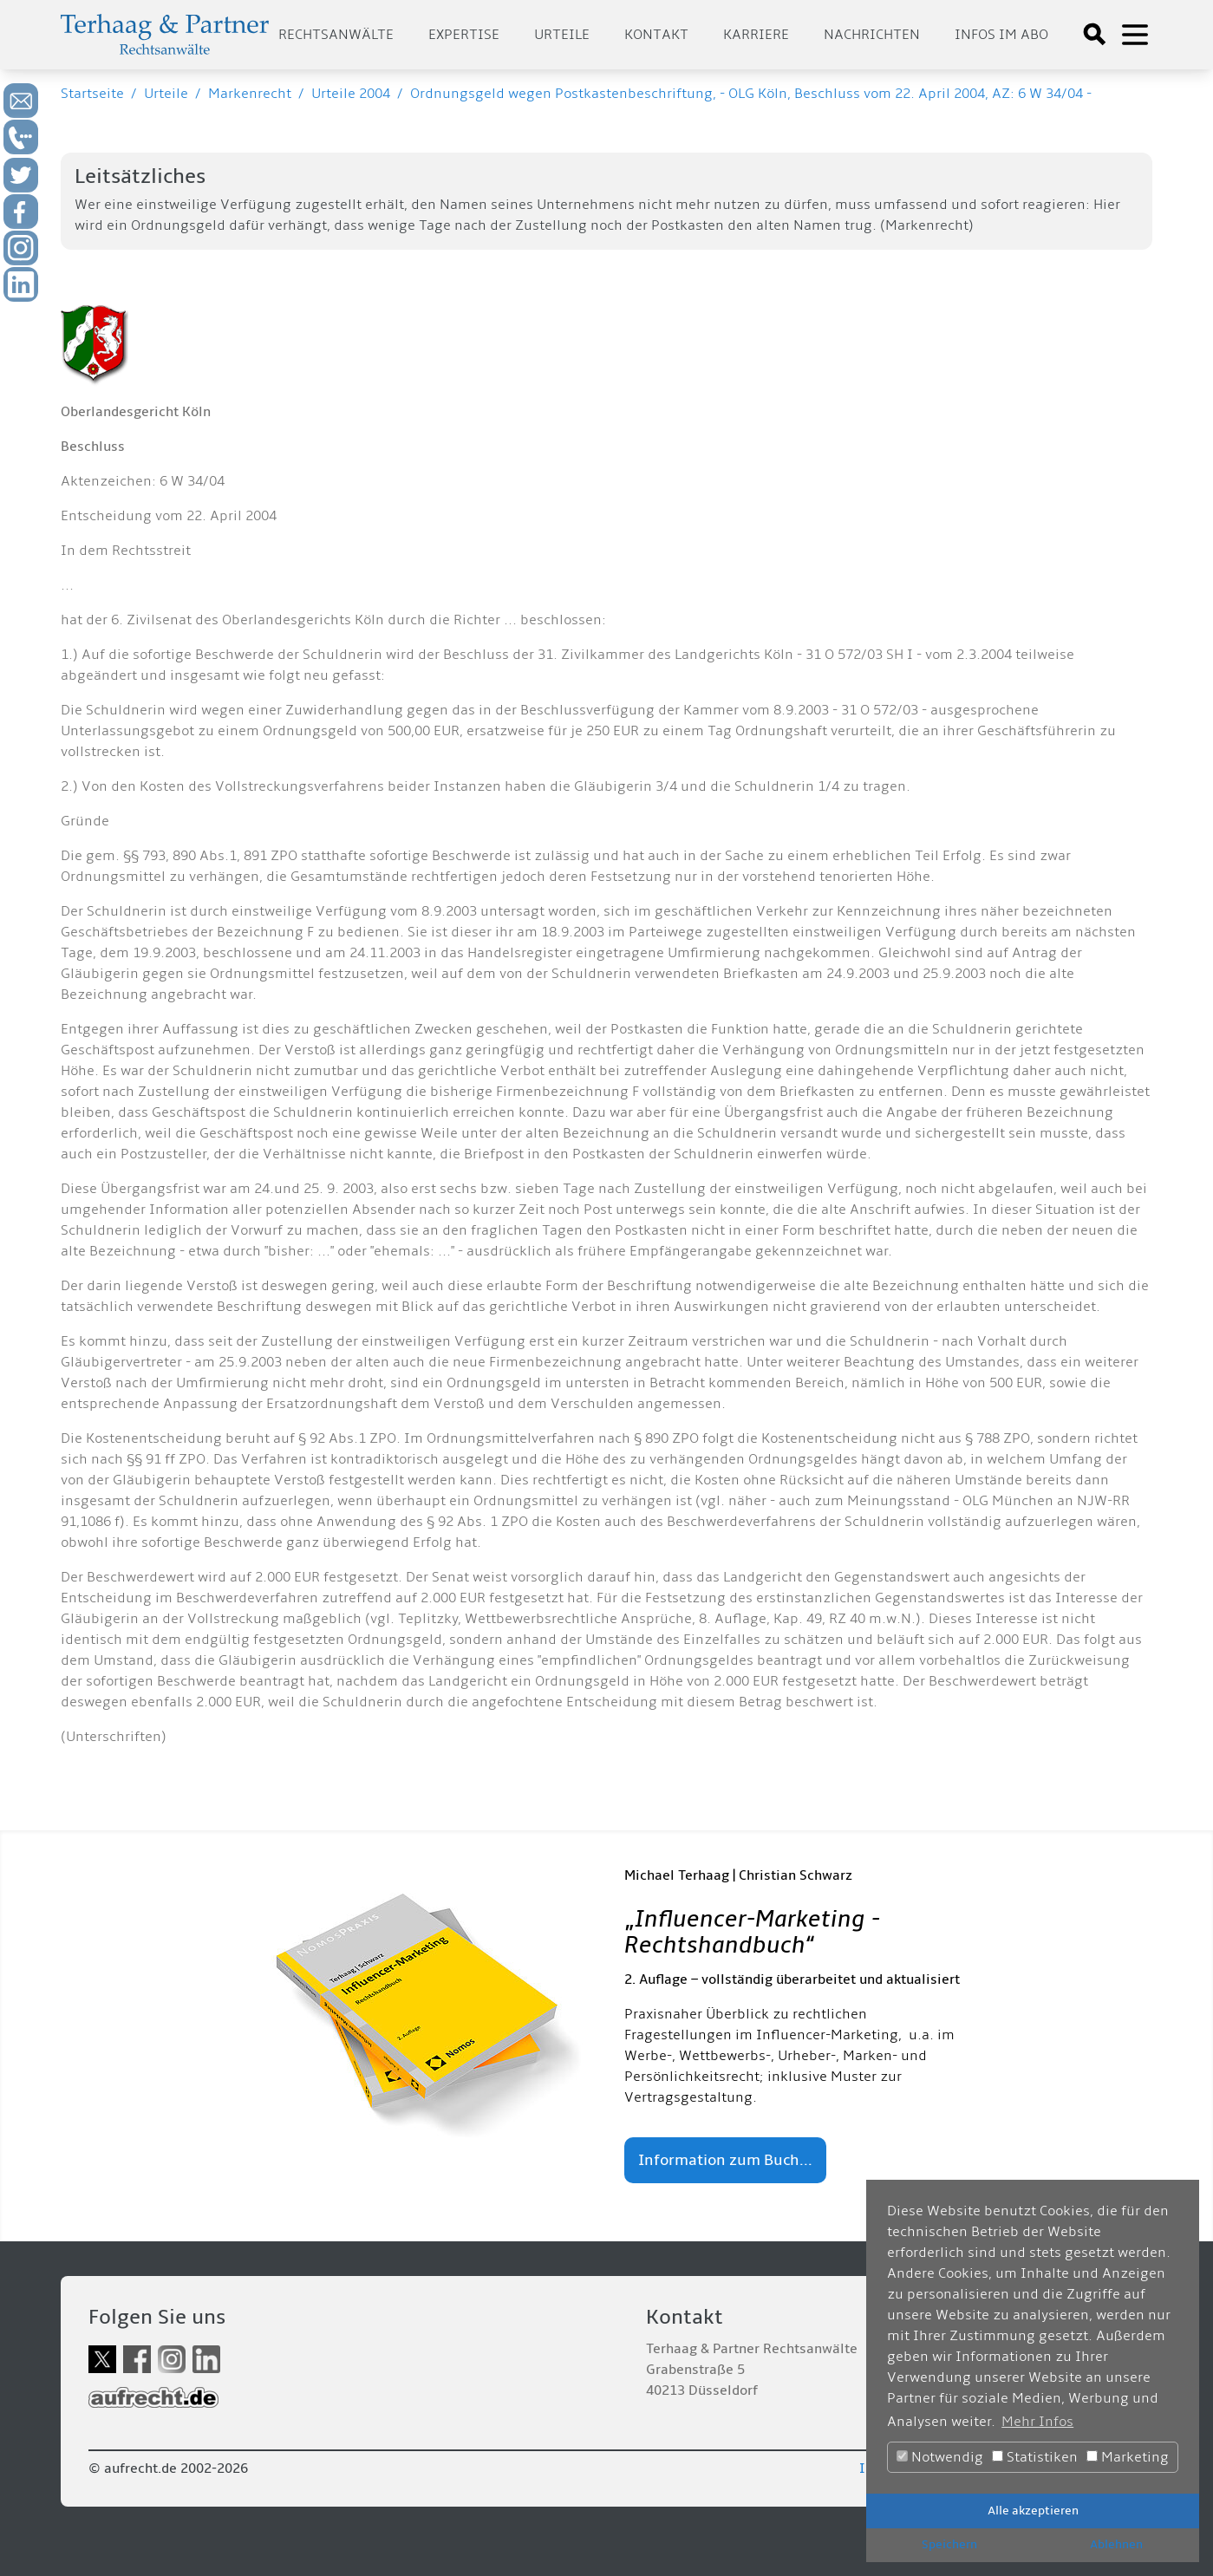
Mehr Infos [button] (1037, 2421)
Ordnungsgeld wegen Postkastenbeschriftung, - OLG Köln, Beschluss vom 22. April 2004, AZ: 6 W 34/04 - (751, 93)
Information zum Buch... (725, 2160)
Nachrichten (872, 34)
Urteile (562, 34)
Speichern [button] (949, 2544)
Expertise (463, 34)
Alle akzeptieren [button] (1033, 2510)
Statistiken (1035, 2457)
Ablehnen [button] (1116, 2544)
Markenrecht (249, 93)
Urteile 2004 (350, 93)
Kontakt (656, 34)
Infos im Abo (1001, 34)
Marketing (1127, 2457)
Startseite (92, 93)
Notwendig (940, 2457)
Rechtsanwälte (336, 34)
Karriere (756, 34)
